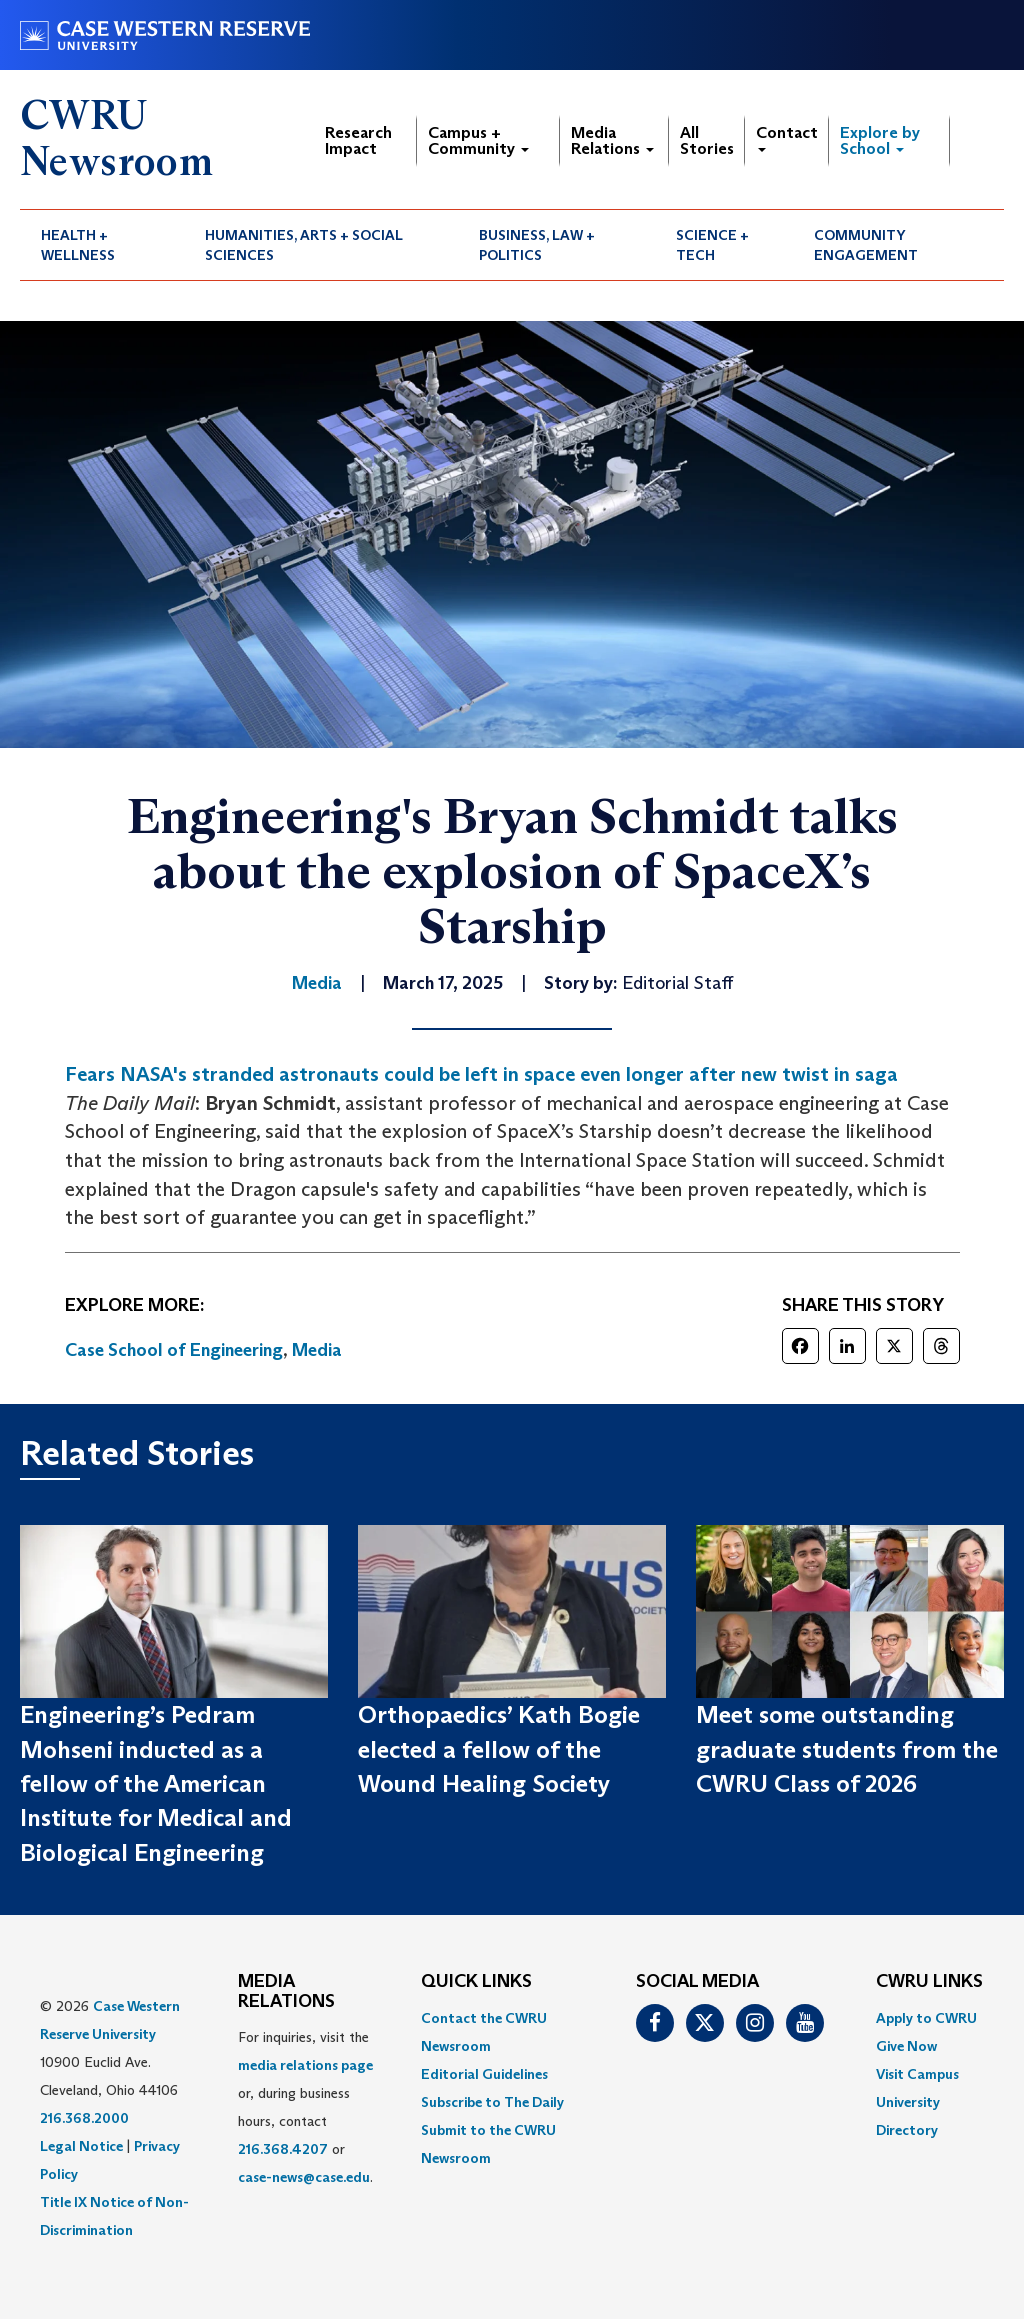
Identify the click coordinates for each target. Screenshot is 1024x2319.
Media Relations (612, 140)
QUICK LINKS (476, 1982)
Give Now (906, 2046)
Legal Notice (81, 2146)
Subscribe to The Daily (492, 2102)
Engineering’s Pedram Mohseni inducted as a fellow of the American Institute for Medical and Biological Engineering (156, 1783)
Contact (787, 137)
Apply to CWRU (926, 2018)
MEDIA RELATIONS (286, 1992)
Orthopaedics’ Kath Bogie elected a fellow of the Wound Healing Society (499, 1749)
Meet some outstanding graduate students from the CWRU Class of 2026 (847, 1749)
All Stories (707, 140)
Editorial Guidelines (484, 2074)
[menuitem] (102, 245)
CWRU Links (929, 1982)
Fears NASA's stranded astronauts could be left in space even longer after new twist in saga (481, 1074)
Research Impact (358, 140)
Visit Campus (917, 2074)
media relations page (305, 2065)
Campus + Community (478, 140)
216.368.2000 (84, 2118)
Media (317, 1350)
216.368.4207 (283, 2149)
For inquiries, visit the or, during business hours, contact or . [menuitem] (305, 2107)
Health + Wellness (78, 245)
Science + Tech (712, 245)
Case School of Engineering (174, 1350)
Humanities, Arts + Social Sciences (304, 245)
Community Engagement (866, 245)
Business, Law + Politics (537, 245)
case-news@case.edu (304, 2177)
